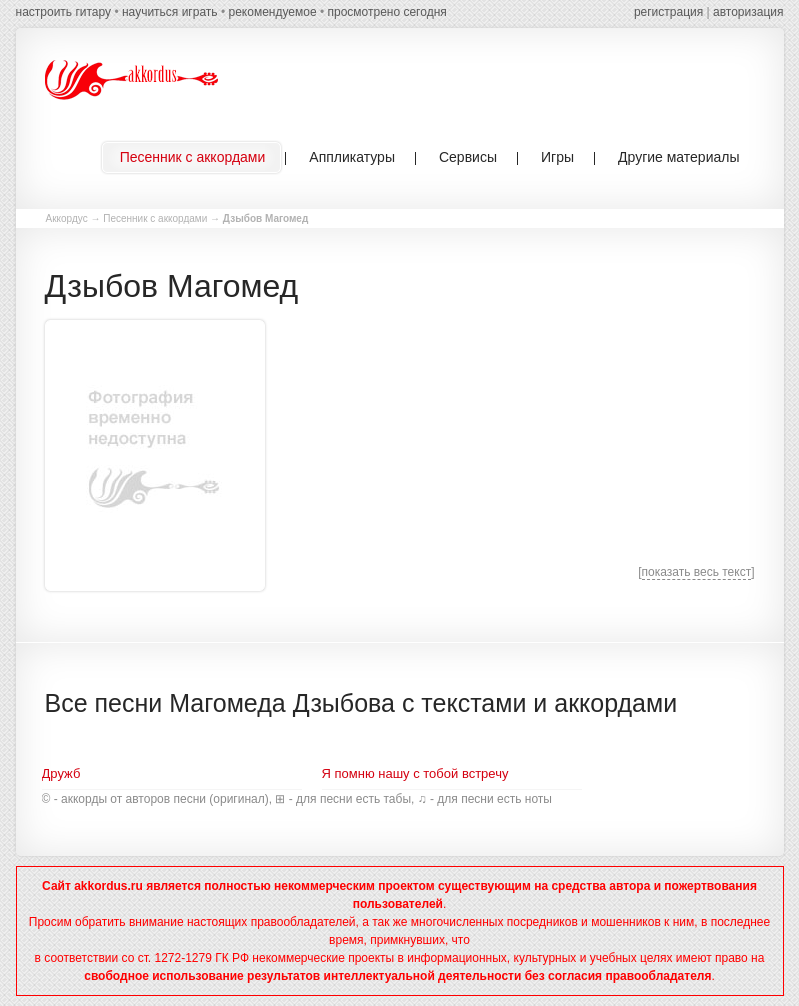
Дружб (61, 773)
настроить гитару (64, 12)
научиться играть (170, 12)
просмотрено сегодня (386, 12)
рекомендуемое (272, 12)
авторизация (748, 12)
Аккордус (67, 218)
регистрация (668, 12)
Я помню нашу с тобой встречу (415, 773)
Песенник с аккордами (155, 218)
